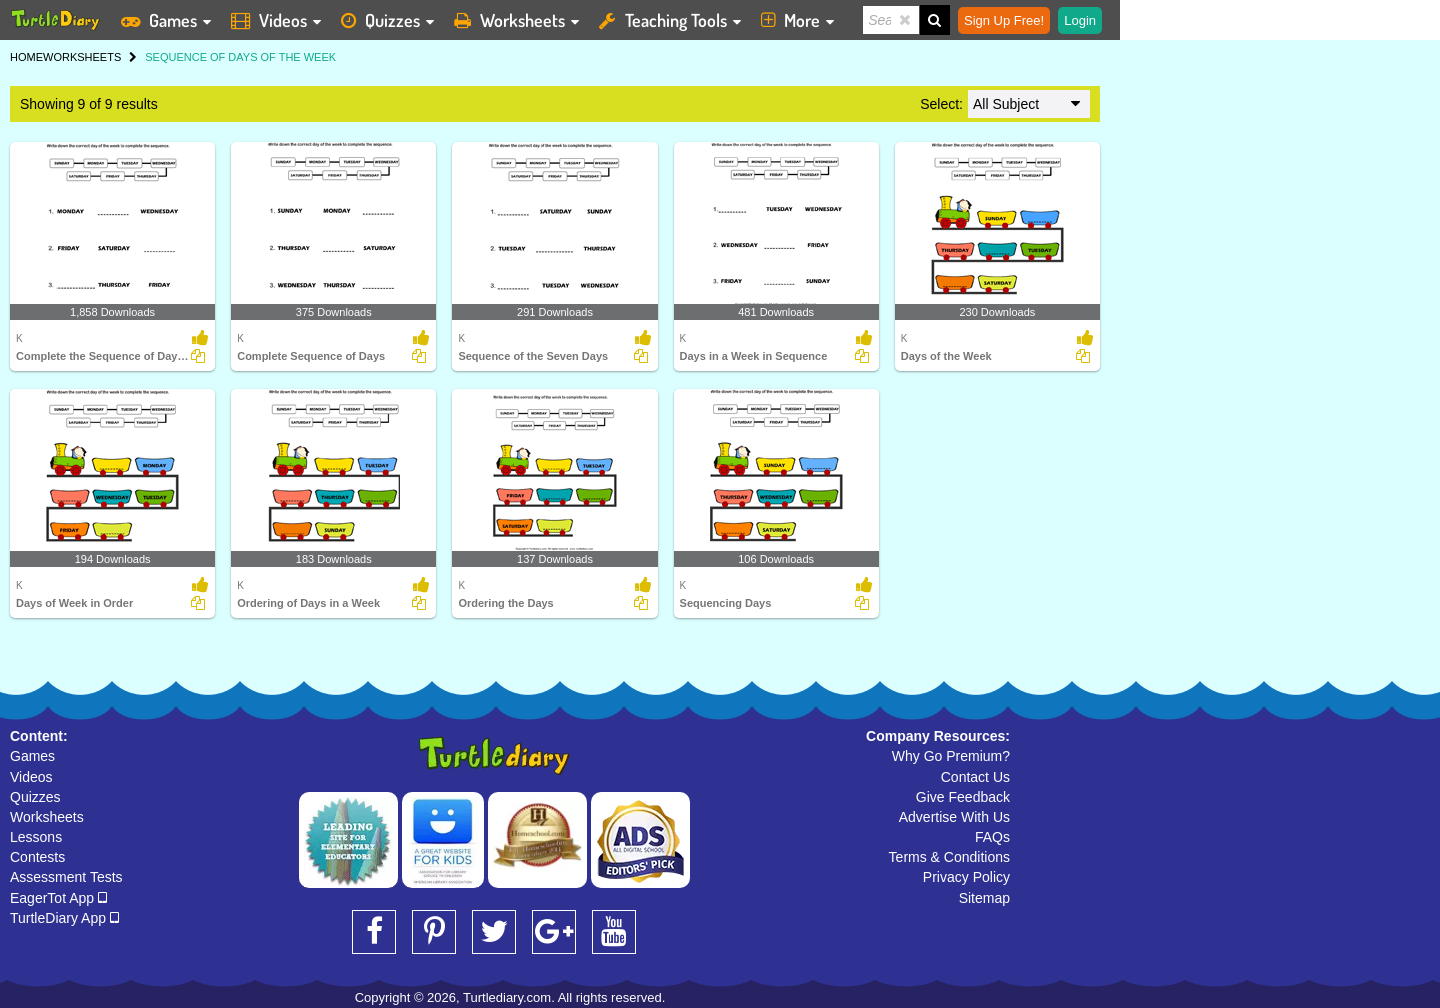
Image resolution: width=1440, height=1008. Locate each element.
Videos (31, 777)
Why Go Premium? (951, 756)
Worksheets (47, 817)
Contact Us (975, 777)
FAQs (992, 837)
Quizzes (35, 797)
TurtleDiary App (64, 918)
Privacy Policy (966, 877)
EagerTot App (58, 898)
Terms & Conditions (949, 857)
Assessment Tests (66, 877)
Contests (37, 857)
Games (32, 756)
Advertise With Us (954, 817)
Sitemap (984, 898)
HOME (26, 57)
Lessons (36, 837)
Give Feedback (963, 797)
